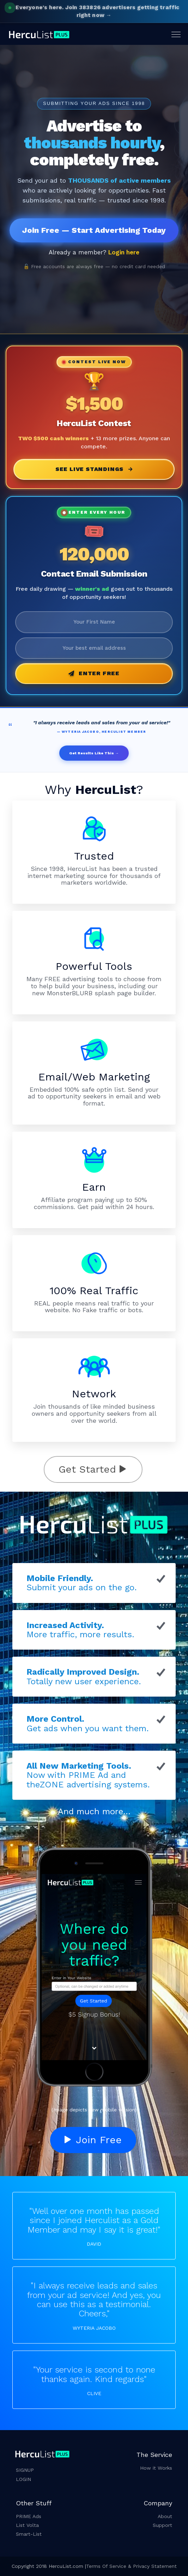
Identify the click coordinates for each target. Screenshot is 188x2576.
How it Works (156, 2468)
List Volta (27, 2525)
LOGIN (23, 2479)
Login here (123, 252)
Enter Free (94, 673)
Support (162, 2525)
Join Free (93, 2140)
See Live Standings (94, 469)
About (165, 2516)
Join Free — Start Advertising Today (94, 230)
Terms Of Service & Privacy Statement (131, 2566)
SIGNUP (25, 2470)
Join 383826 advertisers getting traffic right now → (93, 11)
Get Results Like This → (94, 753)
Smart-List (29, 2534)
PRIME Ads (28, 2516)
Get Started (92, 1469)
